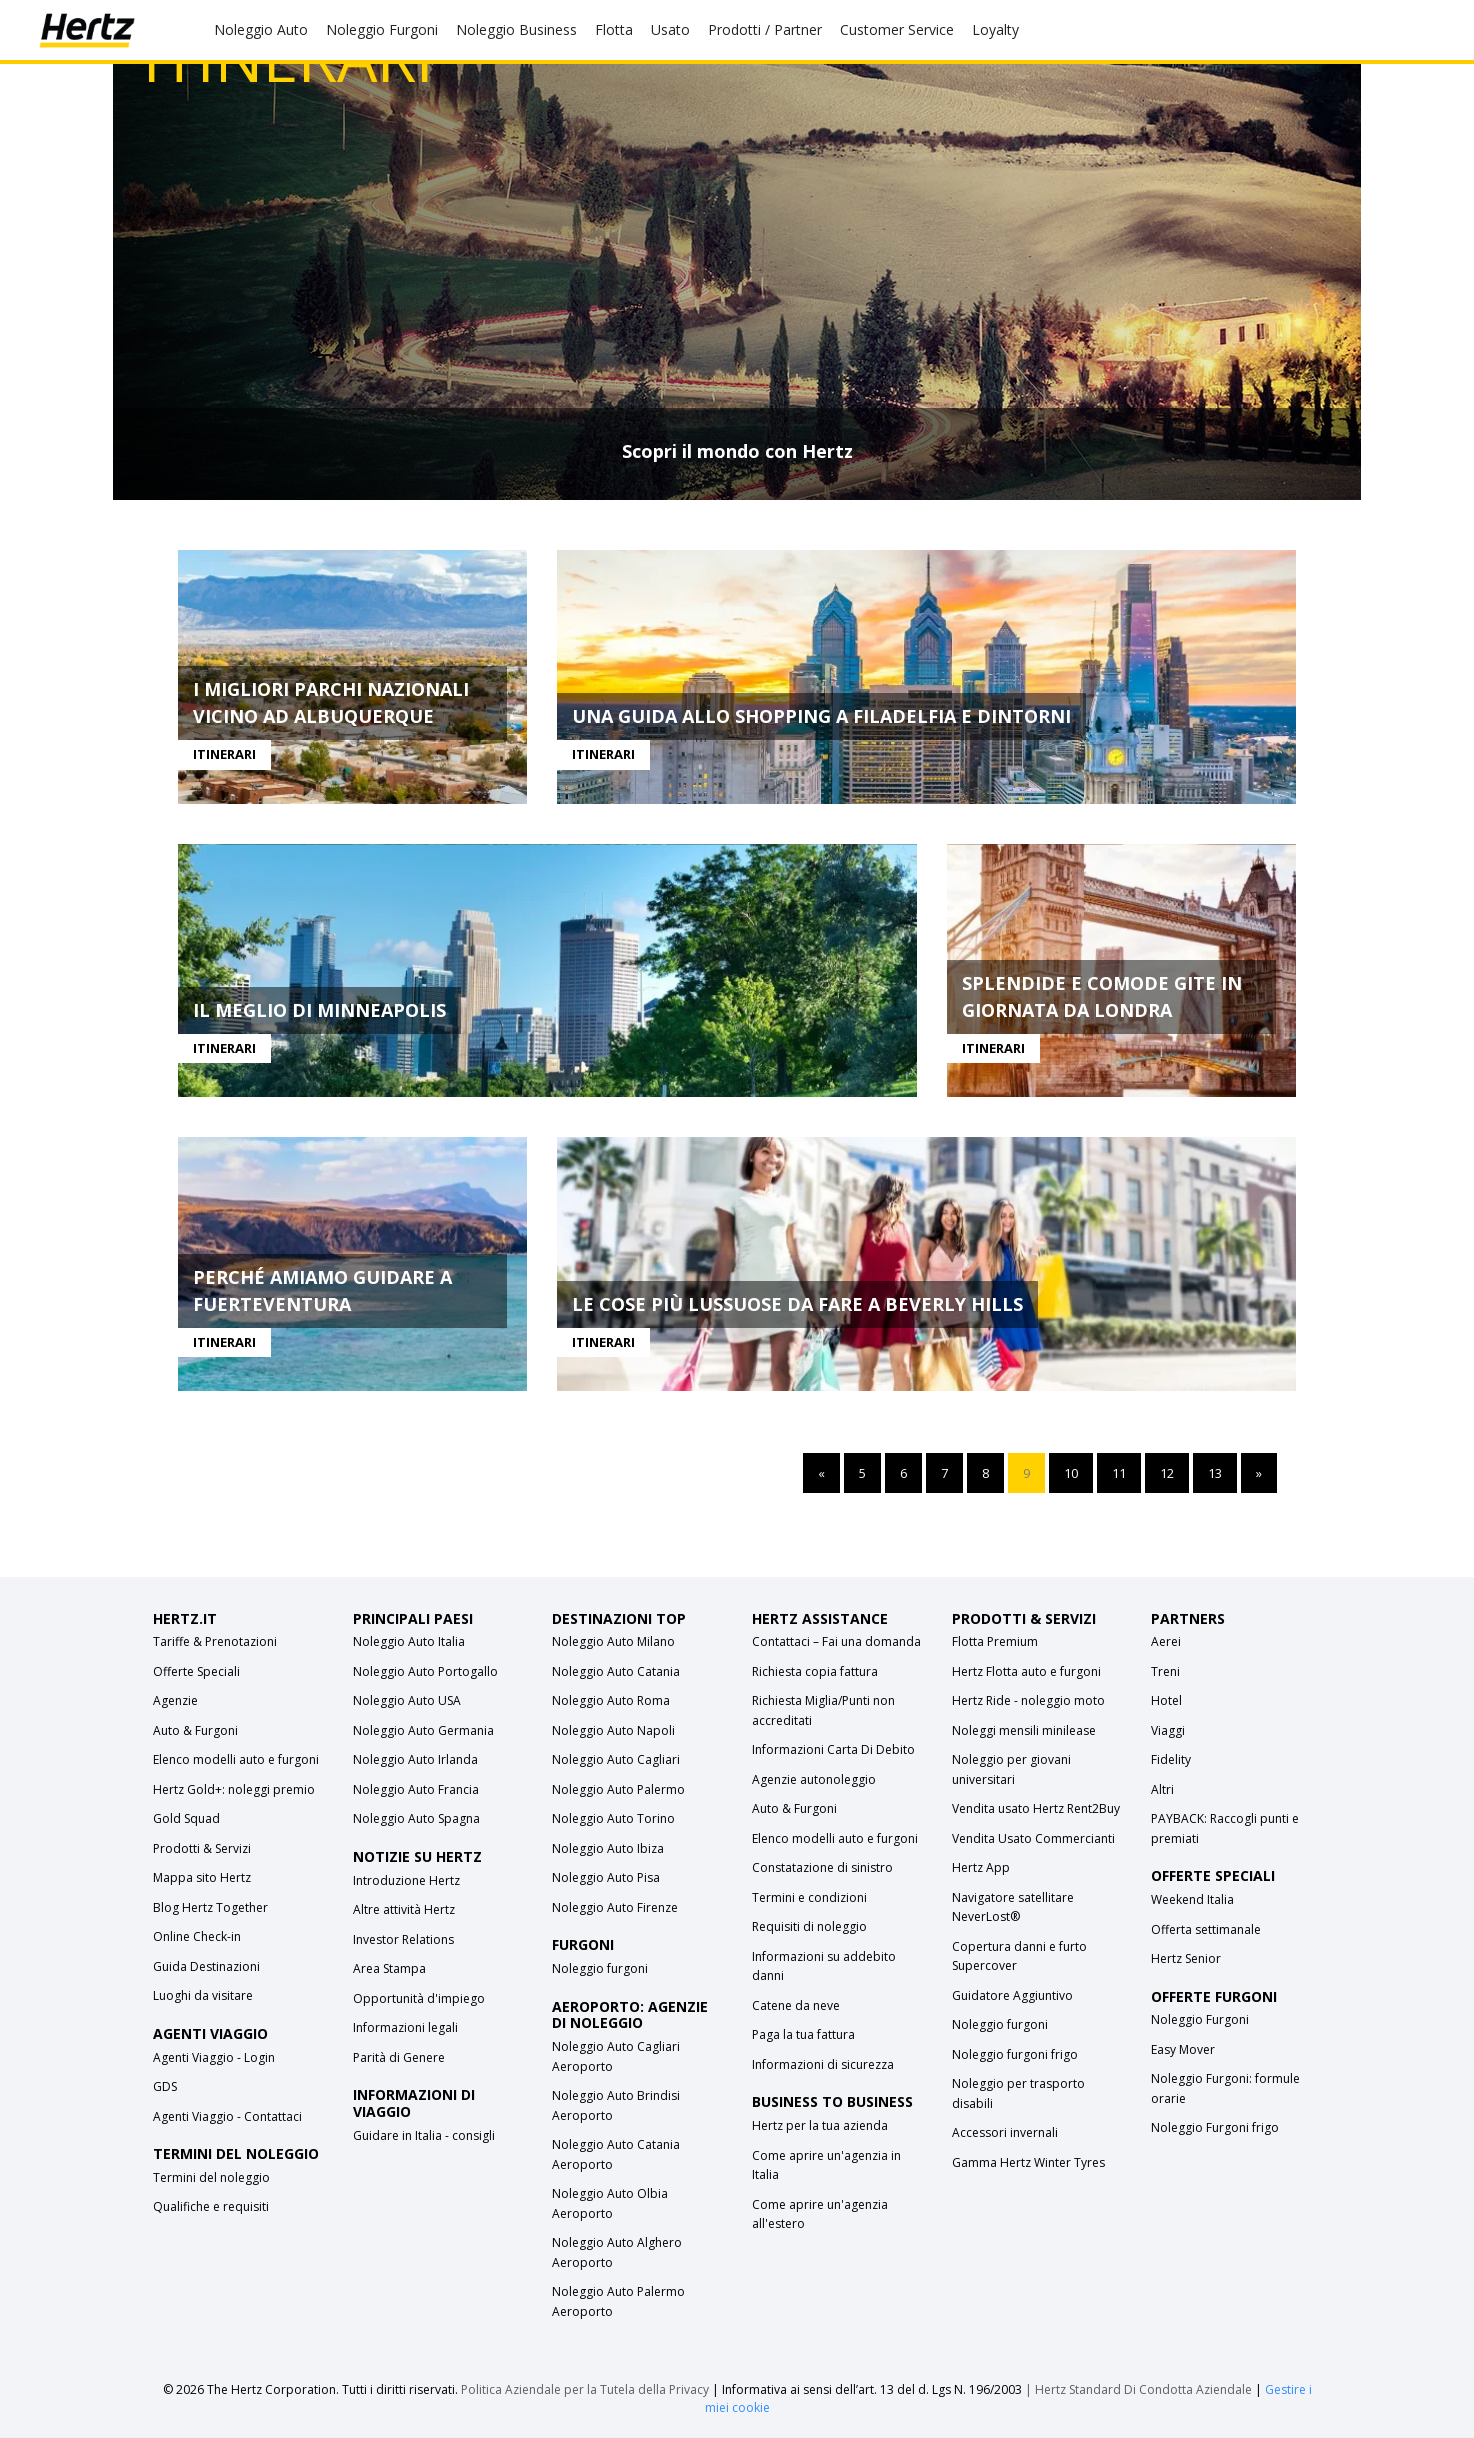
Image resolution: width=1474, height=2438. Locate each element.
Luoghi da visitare (203, 1996)
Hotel (1166, 1701)
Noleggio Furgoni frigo (1215, 2128)
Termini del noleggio (211, 2178)
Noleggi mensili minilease (1024, 1731)
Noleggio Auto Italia (409, 1642)
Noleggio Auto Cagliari (616, 1760)
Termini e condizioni (809, 1898)
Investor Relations (403, 1940)
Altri (1162, 1790)
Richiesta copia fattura (815, 1672)
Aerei (1166, 1642)
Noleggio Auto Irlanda (415, 1760)
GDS (165, 2087)
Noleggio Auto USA (407, 1701)
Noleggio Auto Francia (416, 1790)
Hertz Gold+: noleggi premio (234, 1790)
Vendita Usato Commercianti (1033, 1839)
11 (1119, 1474)
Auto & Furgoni (195, 1731)
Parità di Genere (399, 2058)
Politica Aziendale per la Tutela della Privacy (585, 2390)
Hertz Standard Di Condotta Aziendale (1145, 2390)
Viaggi (1168, 1731)
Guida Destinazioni (206, 1967)
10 (1071, 1474)
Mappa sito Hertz (202, 1878)
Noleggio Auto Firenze (615, 1908)
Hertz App (981, 1868)
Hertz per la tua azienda (820, 2126)
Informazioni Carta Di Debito (833, 1750)
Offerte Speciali (196, 1672)
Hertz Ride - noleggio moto (1028, 1701)
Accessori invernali (1005, 2133)
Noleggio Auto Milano (613, 1642)
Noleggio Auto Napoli (613, 1731)
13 (1215, 1474)
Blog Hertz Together (210, 1908)
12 (1167, 1474)
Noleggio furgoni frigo (1015, 2055)
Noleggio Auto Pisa (606, 1878)
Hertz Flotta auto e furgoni (1026, 1672)
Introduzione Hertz (406, 1881)
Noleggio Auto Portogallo (425, 1672)
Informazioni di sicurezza (823, 2065)
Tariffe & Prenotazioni (215, 1642)
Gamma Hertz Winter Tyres (1028, 2163)
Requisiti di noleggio (809, 1927)
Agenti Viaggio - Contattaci (227, 2117)
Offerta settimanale (1206, 1930)
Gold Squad (186, 1819)
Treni (1165, 1672)
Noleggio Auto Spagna (416, 1819)
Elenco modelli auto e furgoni (236, 1760)
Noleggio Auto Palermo (618, 1790)
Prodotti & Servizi (202, 1849)
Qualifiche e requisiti (211, 2207)
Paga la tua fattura (803, 2035)
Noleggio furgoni (600, 1969)
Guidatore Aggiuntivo (1012, 1996)
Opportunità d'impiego (419, 1999)
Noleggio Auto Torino (613, 1819)
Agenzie (175, 1701)
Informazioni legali (405, 2028)
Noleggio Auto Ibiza (608, 1849)
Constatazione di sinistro (822, 1868)
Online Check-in (197, 1937)
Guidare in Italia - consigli (424, 2136)
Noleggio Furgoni (1200, 2020)
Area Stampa (389, 1969)
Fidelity (1171, 1760)
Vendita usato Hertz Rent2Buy (1036, 1809)
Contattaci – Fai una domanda (836, 1642)
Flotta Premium (995, 1642)
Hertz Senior (1186, 1959)
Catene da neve (796, 2006)
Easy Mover (1183, 2050)
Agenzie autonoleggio (814, 1780)
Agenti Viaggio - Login (214, 2058)
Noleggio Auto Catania (616, 1672)
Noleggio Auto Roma (611, 1701)
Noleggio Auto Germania (423, 1731)
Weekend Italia (1192, 1900)
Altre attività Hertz (404, 1910)
